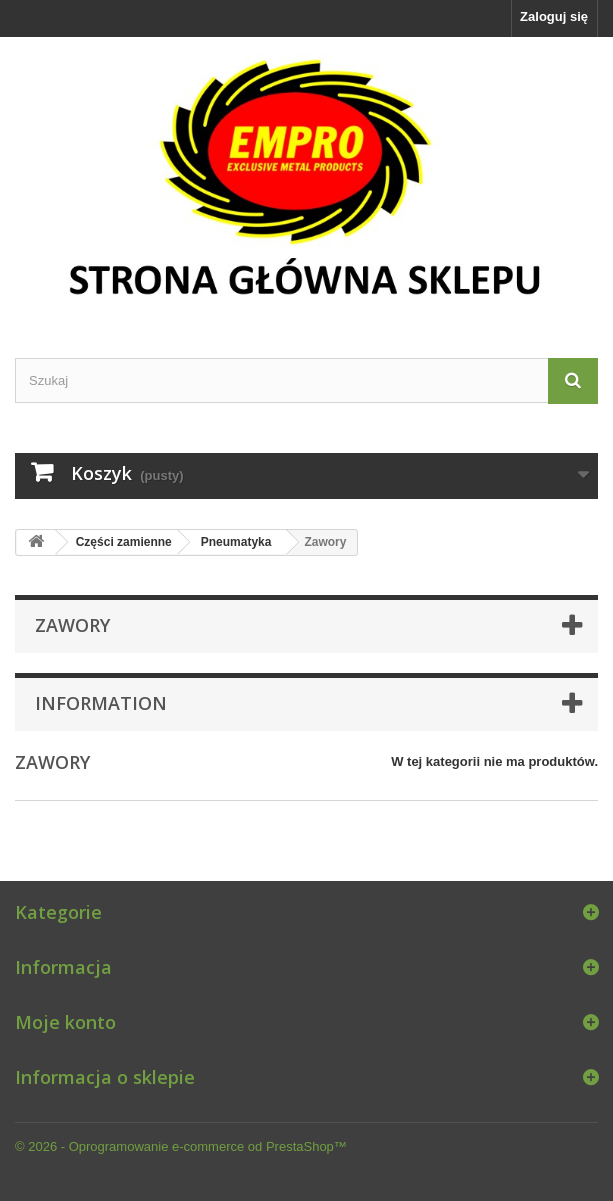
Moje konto (65, 1022)
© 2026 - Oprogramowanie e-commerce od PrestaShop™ (181, 1146)
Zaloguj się (554, 16)
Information (101, 703)
